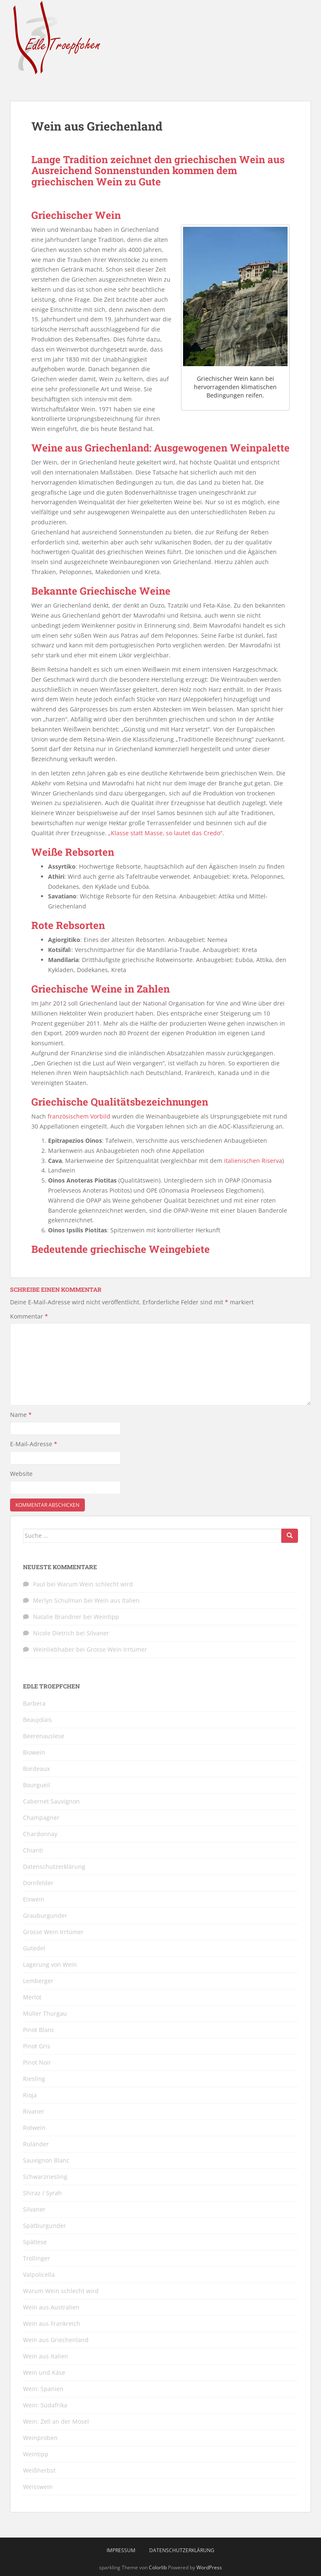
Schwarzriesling (45, 2177)
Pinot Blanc (38, 2030)
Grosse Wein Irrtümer (117, 1649)
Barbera (34, 1703)
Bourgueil (36, 1785)
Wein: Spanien (43, 2389)
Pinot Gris (36, 2046)
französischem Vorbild (79, 1116)
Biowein (34, 1752)
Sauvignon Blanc (46, 2160)
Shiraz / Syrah (42, 2193)
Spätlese (35, 2242)
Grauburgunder (45, 1915)
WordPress (209, 2567)
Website (21, 1474)
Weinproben (40, 2438)
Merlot (32, 1997)
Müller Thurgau (45, 2013)
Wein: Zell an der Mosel (56, 2421)
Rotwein (34, 2128)
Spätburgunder (44, 2226)
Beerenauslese (43, 1736)
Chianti (33, 1850)
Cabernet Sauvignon (51, 1801)
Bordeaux (36, 1769)
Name (21, 1415)
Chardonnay (40, 1834)
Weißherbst (39, 2470)
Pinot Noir (37, 2062)
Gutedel (34, 1948)
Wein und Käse (44, 2372)
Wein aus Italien (117, 1600)
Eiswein (33, 1899)
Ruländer (36, 2144)
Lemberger (38, 1981)
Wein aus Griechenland (56, 2340)
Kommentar (29, 1316)
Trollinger (36, 2258)
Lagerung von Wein (50, 1964)
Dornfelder (38, 1883)
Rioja (30, 2095)
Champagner (41, 1818)
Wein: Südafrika (45, 2405)
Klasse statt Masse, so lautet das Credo (165, 833)
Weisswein (38, 2487)
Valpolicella (39, 2274)
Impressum (121, 2550)
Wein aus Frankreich (51, 2323)
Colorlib (158, 2567)
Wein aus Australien (51, 2307)
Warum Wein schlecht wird (95, 1584)
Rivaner (33, 2111)
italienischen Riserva (253, 1161)
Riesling (34, 2079)
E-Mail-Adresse (33, 1444)
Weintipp (106, 1617)
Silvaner (98, 1633)
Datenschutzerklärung (54, 1866)
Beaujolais (37, 1720)
